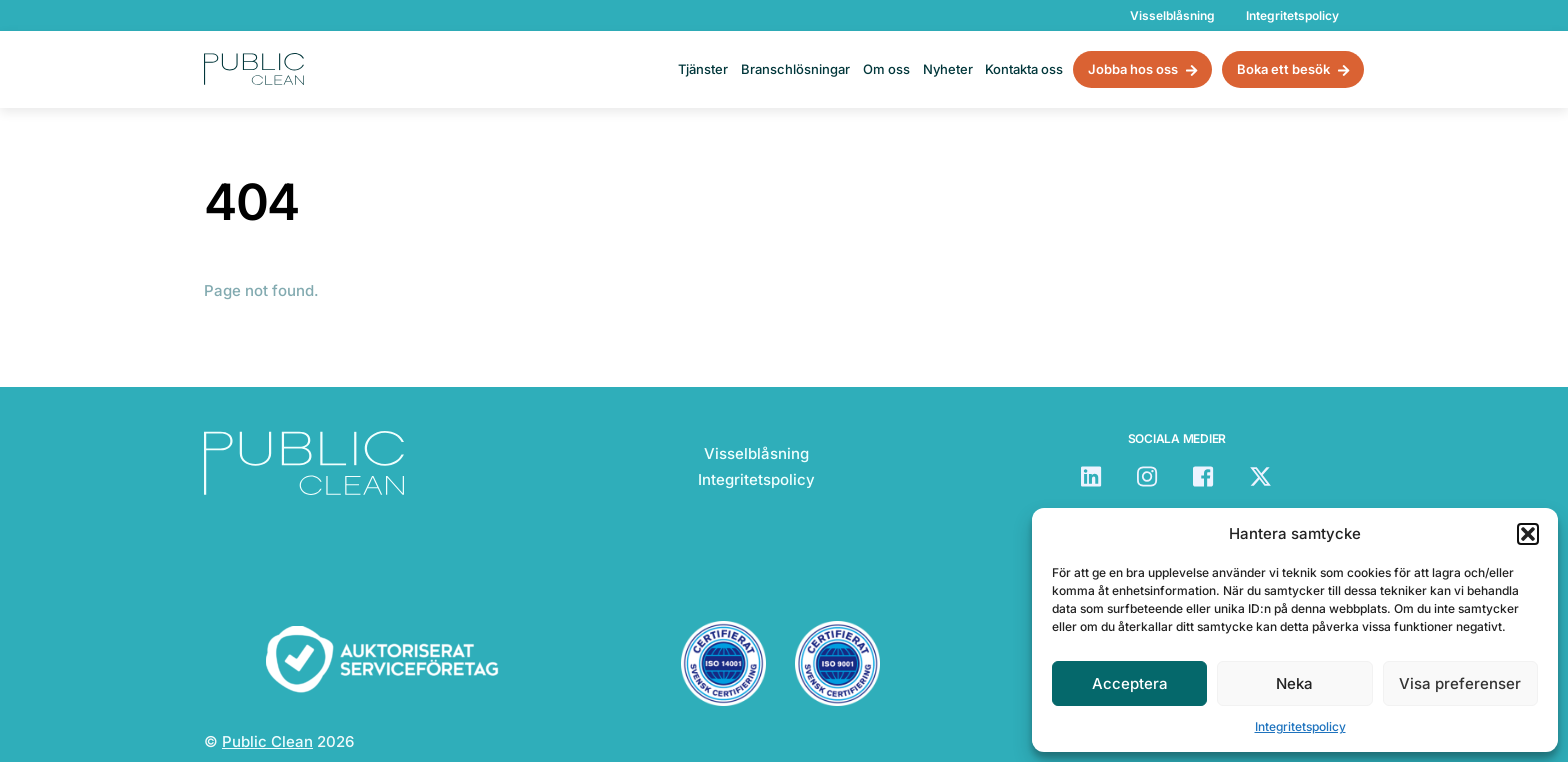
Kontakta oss (1024, 69)
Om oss (886, 69)
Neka (1294, 683)
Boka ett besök (1293, 70)
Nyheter (948, 69)
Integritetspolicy (1300, 726)
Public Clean (267, 741)
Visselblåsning (1172, 15)
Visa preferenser (1460, 683)
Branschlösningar (795, 69)
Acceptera (1130, 683)
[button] (1528, 534)
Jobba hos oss (1142, 70)
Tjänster (703, 69)
